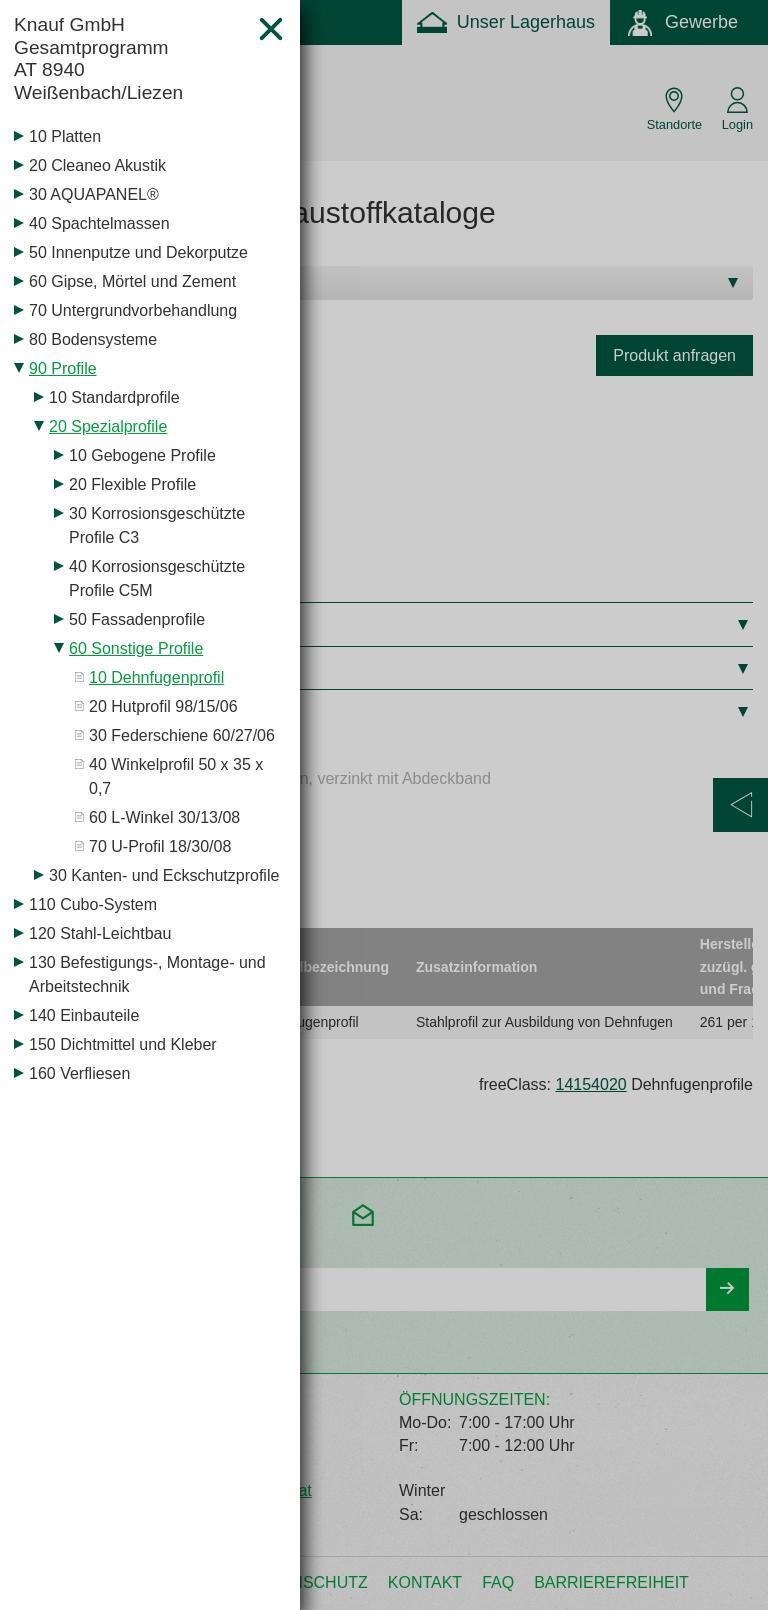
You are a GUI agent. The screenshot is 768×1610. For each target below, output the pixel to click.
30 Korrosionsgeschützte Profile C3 (157, 525)
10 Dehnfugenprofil (156, 677)
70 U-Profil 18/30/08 (160, 846)
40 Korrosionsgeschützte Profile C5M (157, 578)
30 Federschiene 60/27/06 (182, 735)
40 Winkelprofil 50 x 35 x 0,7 (176, 776)
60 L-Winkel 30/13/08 (164, 817)
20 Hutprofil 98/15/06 (163, 706)
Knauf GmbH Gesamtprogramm (128, 59)
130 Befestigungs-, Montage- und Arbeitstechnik (147, 974)
